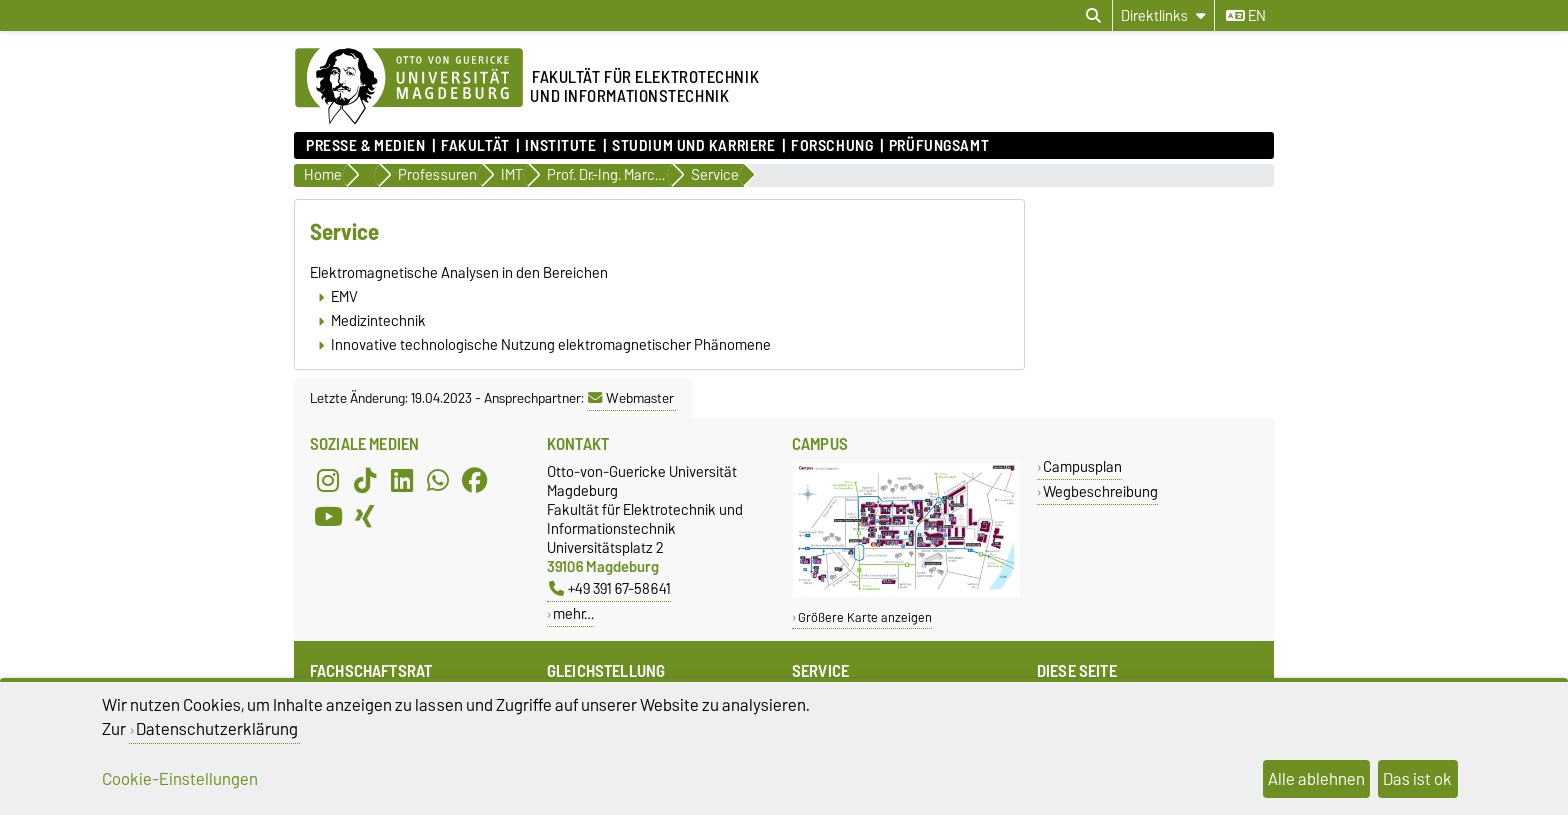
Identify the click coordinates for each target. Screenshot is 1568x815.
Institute (560, 146)
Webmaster (631, 398)
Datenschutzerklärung (217, 729)
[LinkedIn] (402, 480)
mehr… (573, 613)
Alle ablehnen (1316, 779)
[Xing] (365, 516)
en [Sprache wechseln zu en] (1246, 16)
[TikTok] (365, 480)
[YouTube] (328, 516)
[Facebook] (475, 480)
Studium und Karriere (693, 146)
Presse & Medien (365, 146)
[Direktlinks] (1163, 15)
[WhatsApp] (438, 480)
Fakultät (475, 146)
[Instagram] (328, 480)
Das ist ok (1417, 779)
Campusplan (1082, 466)
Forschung (832, 146)
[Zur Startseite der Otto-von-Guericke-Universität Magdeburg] (409, 87)
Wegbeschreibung (1100, 491)
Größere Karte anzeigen (865, 617)
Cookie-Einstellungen (180, 779)
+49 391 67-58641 (610, 588)
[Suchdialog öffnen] (1093, 16)
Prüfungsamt (939, 146)
